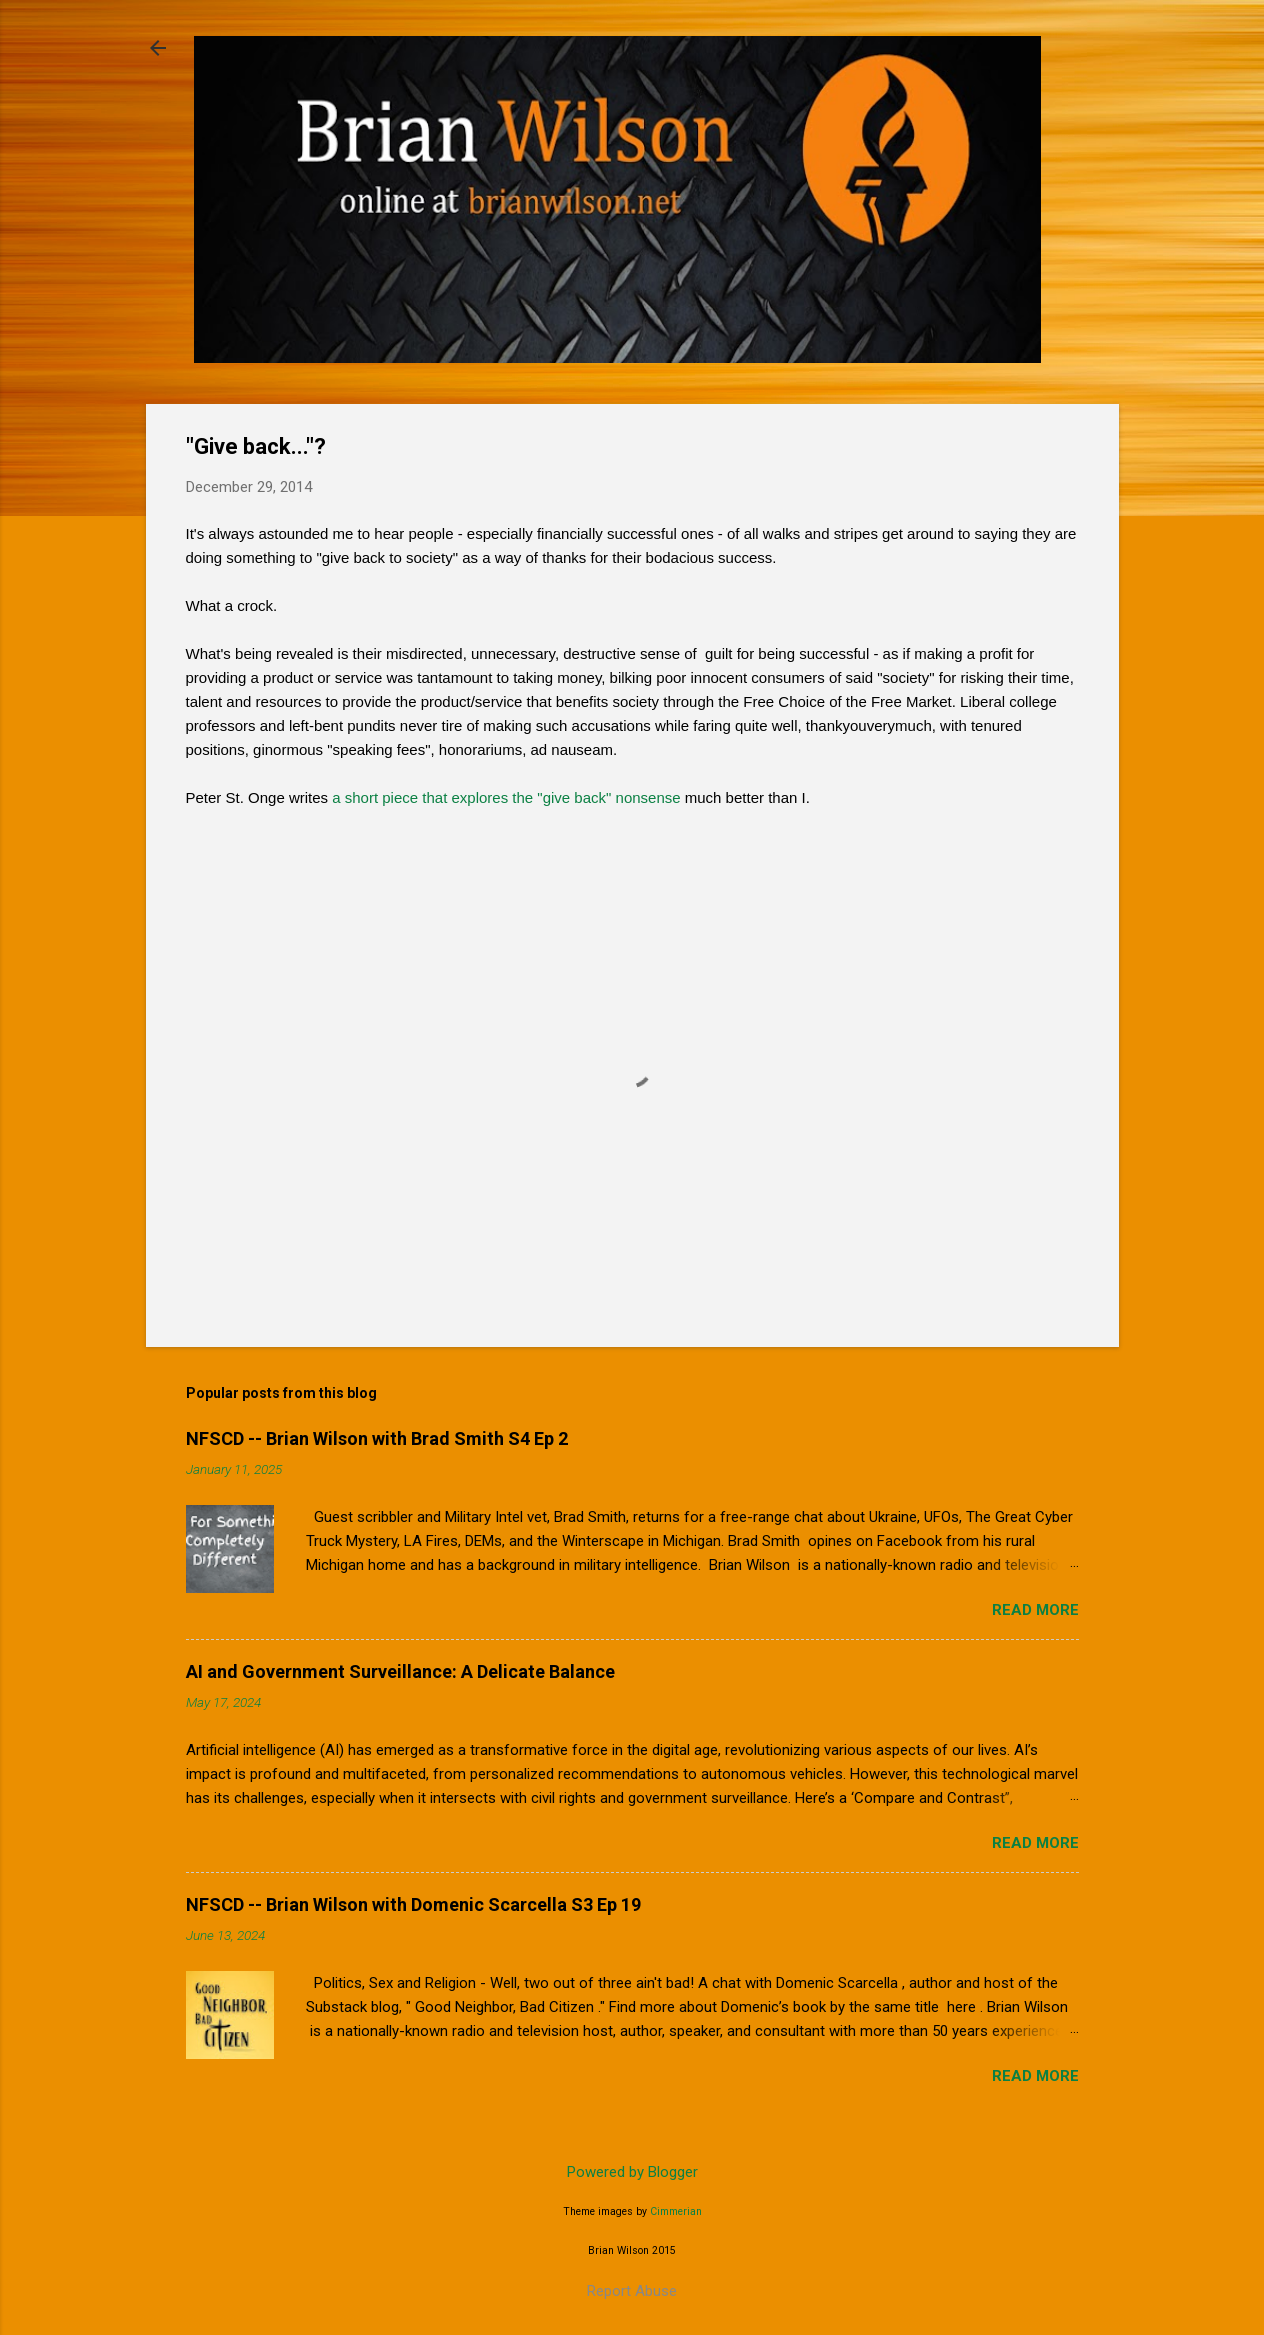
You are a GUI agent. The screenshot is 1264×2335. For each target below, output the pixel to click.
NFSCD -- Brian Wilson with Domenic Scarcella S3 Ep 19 (413, 1904)
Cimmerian (676, 2211)
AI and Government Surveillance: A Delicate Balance (400, 1671)
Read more (1035, 1610)
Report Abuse (632, 2291)
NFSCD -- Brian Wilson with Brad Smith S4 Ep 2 (377, 1438)
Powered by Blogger (632, 2172)
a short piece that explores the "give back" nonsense (506, 797)
